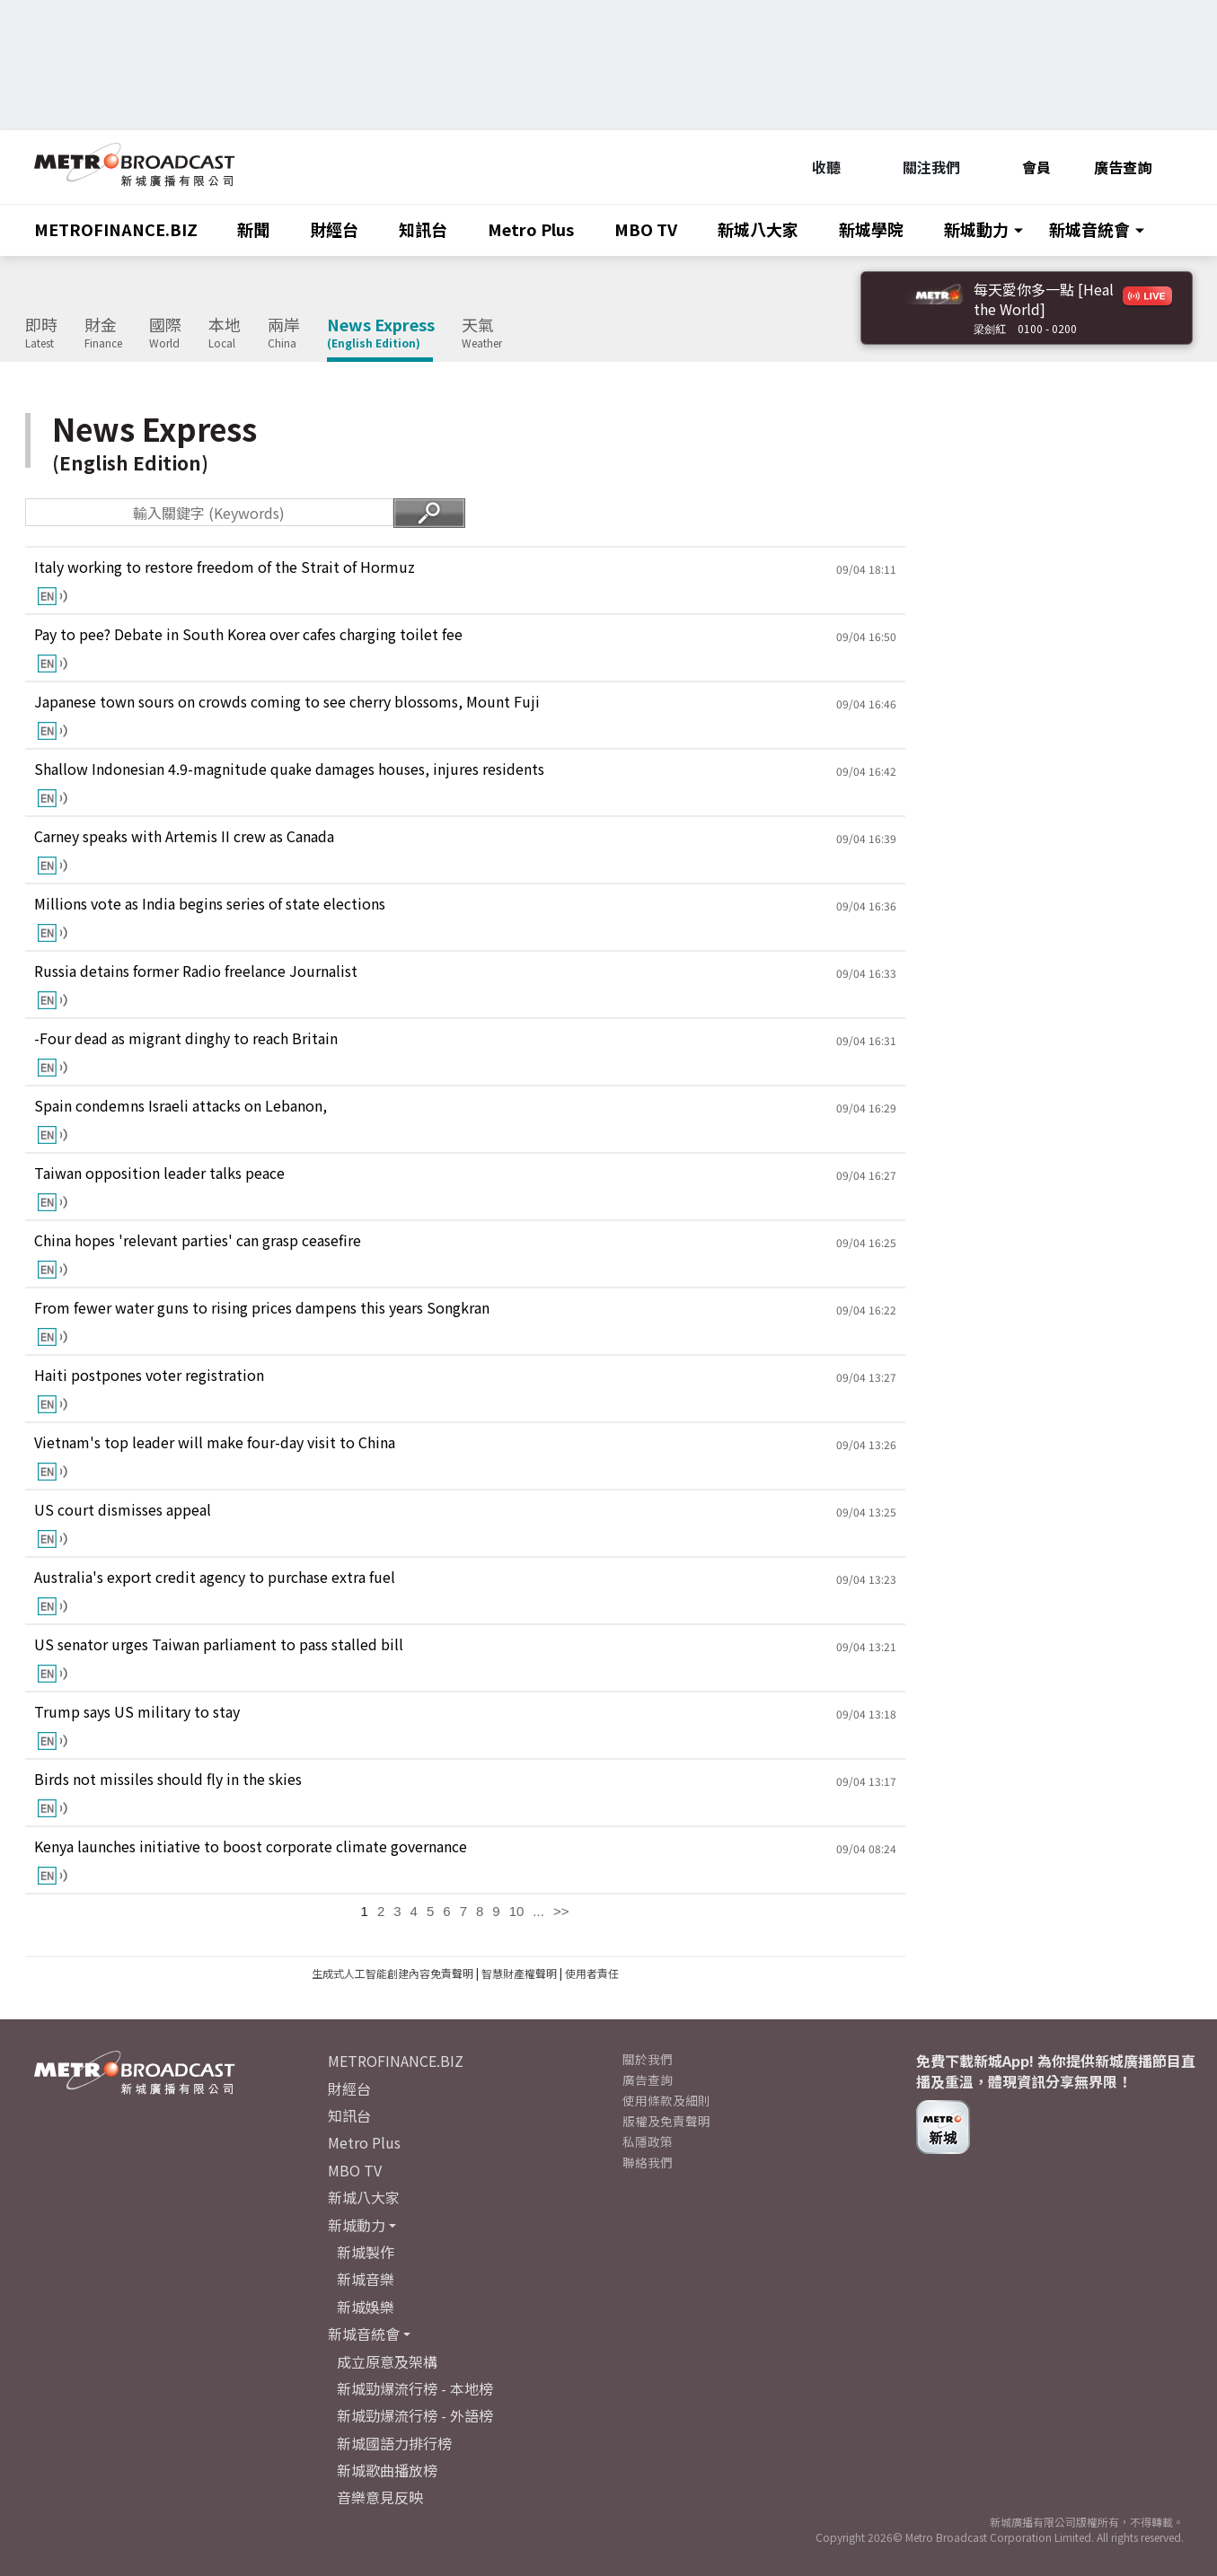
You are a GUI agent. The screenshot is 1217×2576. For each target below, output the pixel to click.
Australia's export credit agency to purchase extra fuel (214, 1577)
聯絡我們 (647, 2162)
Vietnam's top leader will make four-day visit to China (214, 1442)
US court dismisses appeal (122, 1509)
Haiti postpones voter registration (149, 1375)
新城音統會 (1089, 229)
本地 (224, 333)
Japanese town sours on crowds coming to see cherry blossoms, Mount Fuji (287, 701)
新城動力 (976, 229)
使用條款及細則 (666, 2100)
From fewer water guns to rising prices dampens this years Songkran (261, 1307)
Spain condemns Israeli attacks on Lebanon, (180, 1105)
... (538, 1911)
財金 (103, 333)
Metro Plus (531, 229)
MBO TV (645, 229)
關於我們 (647, 2059)
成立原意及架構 (387, 2361)
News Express (381, 333)
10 (517, 1911)
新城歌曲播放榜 (387, 2470)
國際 (165, 333)
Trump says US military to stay (137, 1711)
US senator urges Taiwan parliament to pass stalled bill (218, 1644)
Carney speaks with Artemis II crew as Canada (184, 836)
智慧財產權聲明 (519, 1973)
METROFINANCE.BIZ (116, 229)
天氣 (482, 333)
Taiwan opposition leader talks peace (159, 1173)
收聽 (817, 167)
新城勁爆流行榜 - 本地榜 (415, 2388)
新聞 (253, 229)
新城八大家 (758, 229)
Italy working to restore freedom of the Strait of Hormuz (224, 567)
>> (561, 1911)
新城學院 (871, 229)
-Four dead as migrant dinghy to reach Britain (186, 1038)
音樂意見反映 (380, 2497)
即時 (41, 333)
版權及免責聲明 (666, 2121)
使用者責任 (592, 1973)
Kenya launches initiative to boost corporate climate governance (250, 1846)
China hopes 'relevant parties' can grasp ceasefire (197, 1240)
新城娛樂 (365, 2306)
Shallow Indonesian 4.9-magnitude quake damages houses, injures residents (289, 769)
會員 (1027, 167)
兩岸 (284, 333)
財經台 (334, 229)
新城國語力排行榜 (394, 2443)
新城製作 (365, 2252)
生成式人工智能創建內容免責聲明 (392, 1973)
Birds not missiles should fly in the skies (168, 1779)
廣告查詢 (1122, 167)
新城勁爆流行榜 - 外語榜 (415, 2415)
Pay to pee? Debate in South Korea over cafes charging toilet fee (248, 634)
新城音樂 (365, 2279)
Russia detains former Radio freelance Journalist (195, 971)
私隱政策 (647, 2141)
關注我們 (922, 167)
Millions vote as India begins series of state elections (209, 903)
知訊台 (423, 229)
